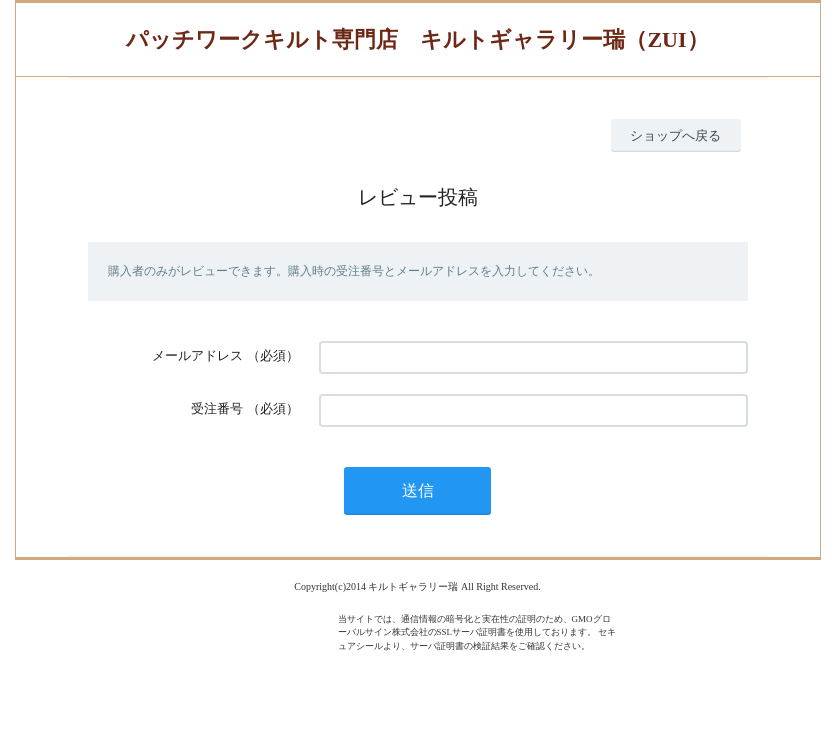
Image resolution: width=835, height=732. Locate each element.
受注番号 (217, 408)
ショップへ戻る (675, 135)
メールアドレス (197, 355)
